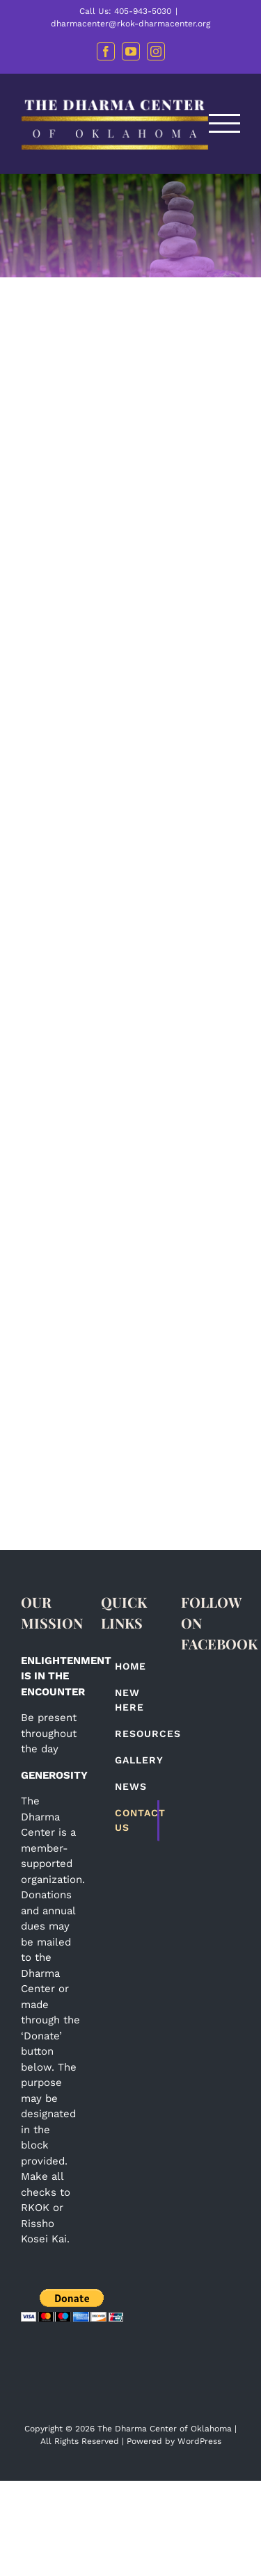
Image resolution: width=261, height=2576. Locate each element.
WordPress (199, 2441)
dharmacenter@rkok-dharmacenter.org (130, 23)
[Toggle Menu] (224, 123)
